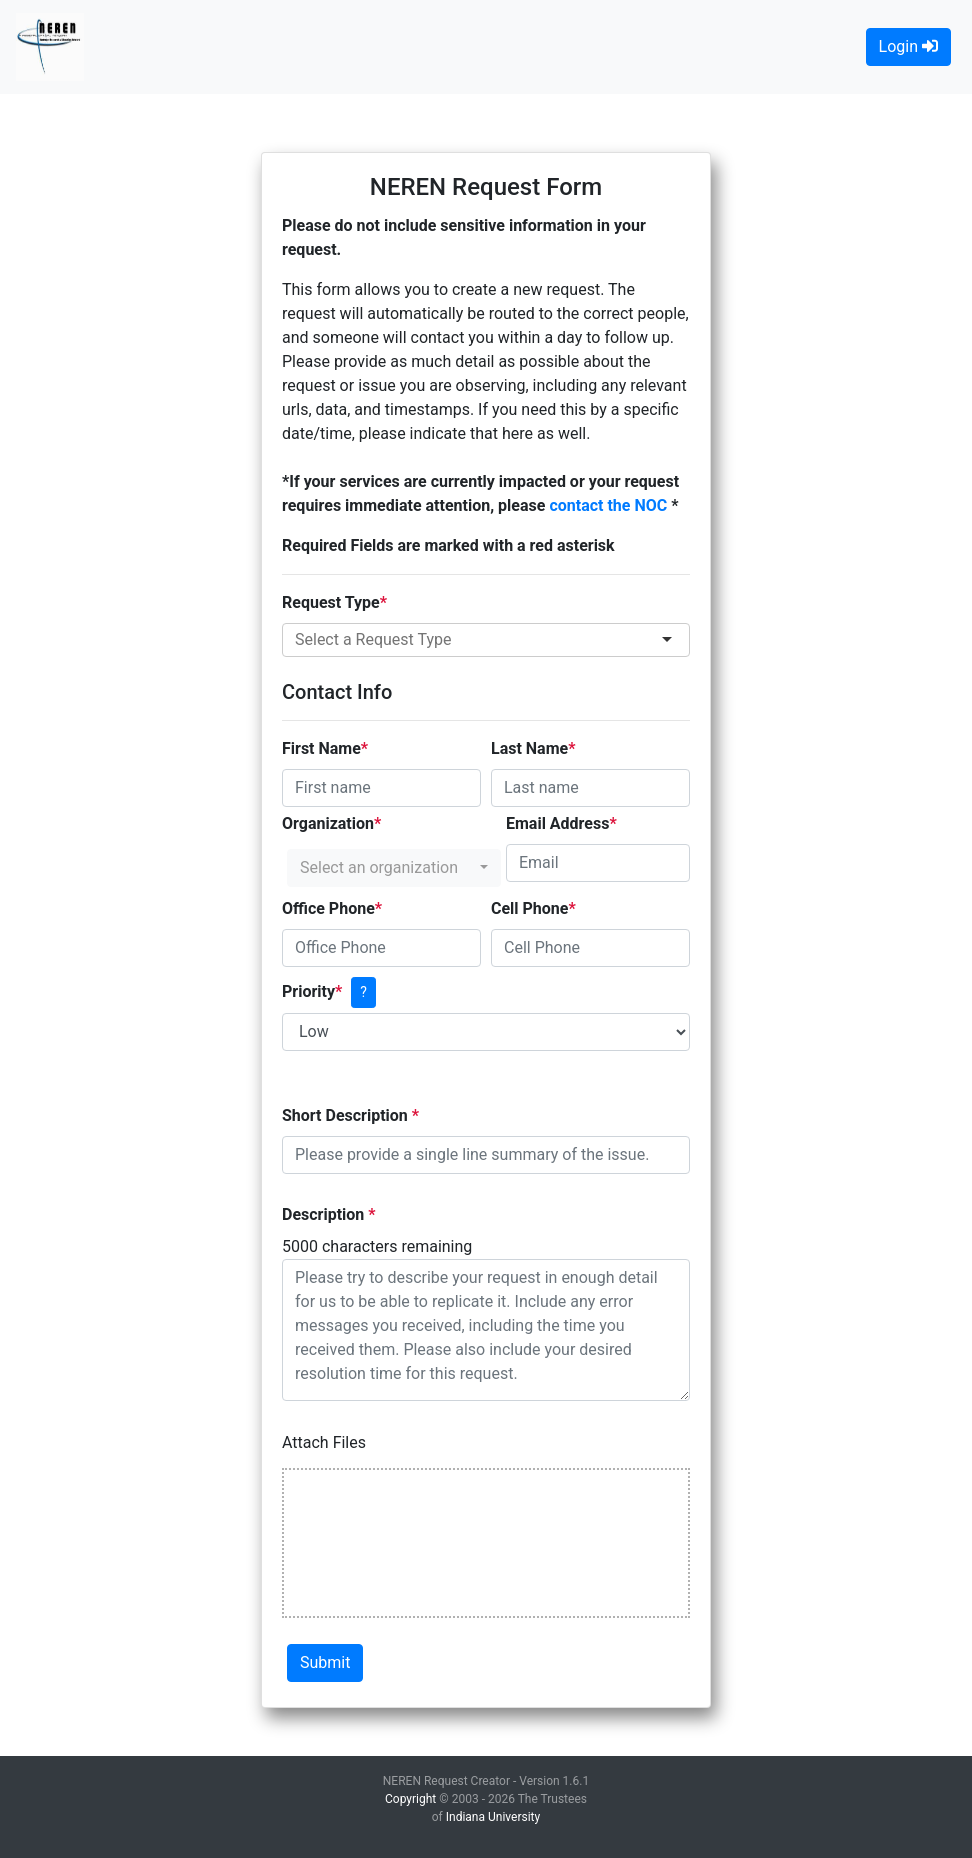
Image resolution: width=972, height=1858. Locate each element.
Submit (325, 1662)
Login (908, 46)
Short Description (347, 1115)
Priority (308, 991)
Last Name (529, 748)
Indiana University (493, 1817)
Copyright (410, 1799)
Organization (328, 823)
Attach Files (324, 1442)
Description (325, 1214)
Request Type (331, 602)
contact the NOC (610, 505)
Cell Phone (529, 908)
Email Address (557, 823)
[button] (394, 868)
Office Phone (328, 908)
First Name (321, 748)
